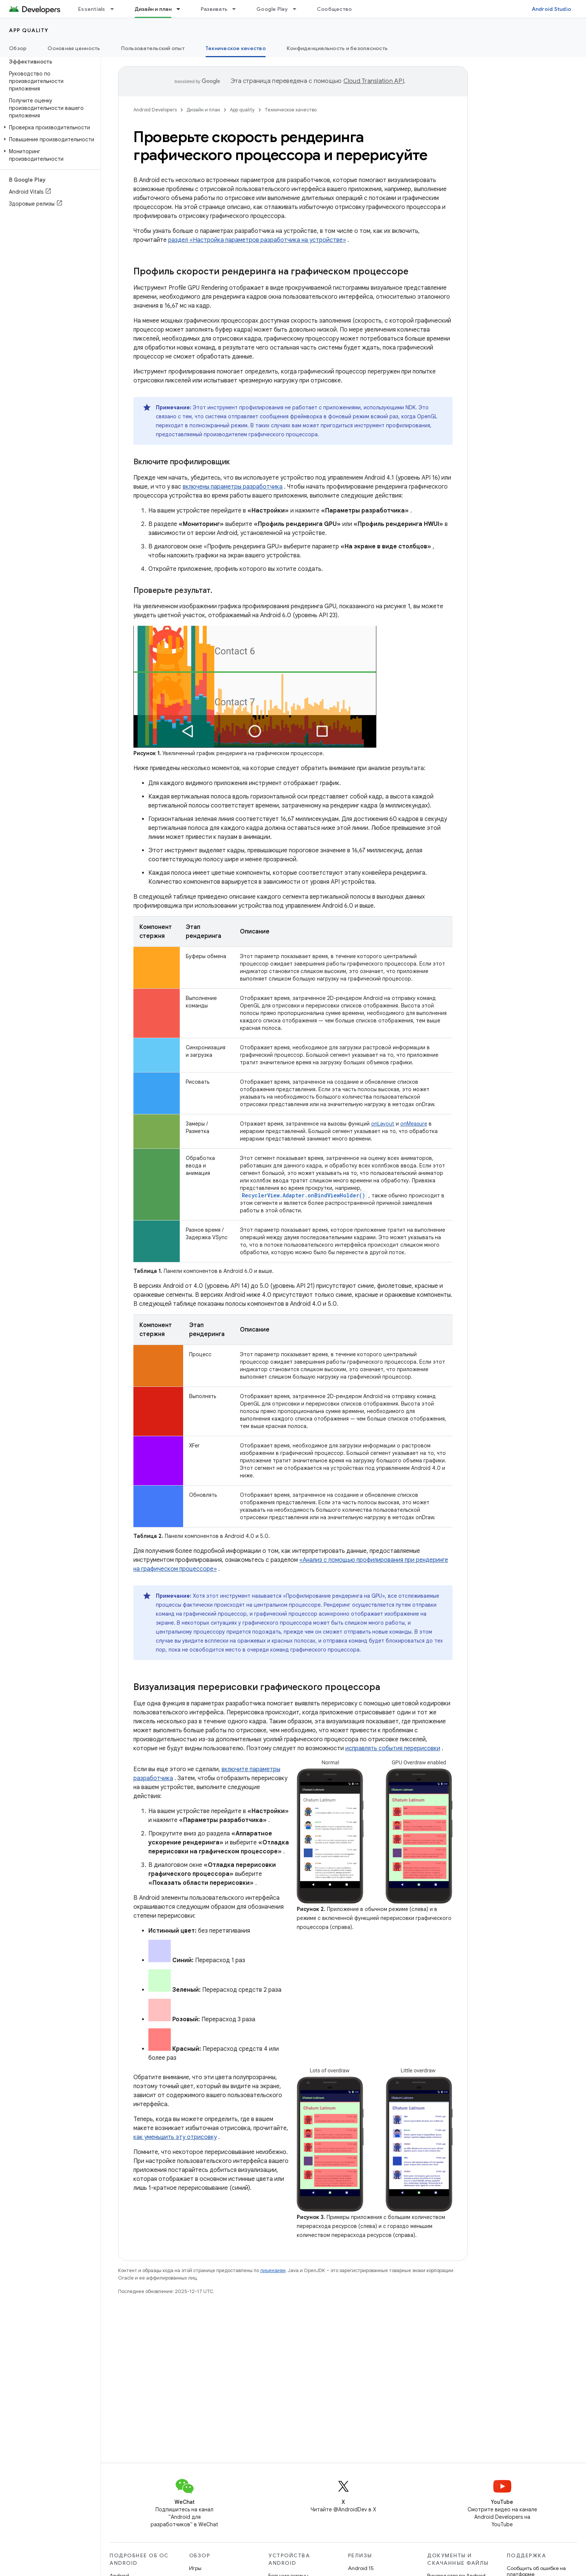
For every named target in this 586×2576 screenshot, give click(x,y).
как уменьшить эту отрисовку (175, 2137)
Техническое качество (291, 110)
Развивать (214, 9)
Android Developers (155, 110)
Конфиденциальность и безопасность (337, 48)
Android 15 (361, 2568)
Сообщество (334, 9)
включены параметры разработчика (233, 486)
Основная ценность (73, 48)
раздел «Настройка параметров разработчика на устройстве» (257, 240)
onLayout (382, 1123)
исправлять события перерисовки (392, 1748)
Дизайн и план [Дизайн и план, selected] (153, 9)
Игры (195, 2568)
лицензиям (273, 2270)
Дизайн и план (203, 110)
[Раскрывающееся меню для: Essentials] (115, 9)
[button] (49, 127)
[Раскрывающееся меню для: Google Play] (298, 9)
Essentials (91, 9)
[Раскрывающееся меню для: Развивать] (237, 9)
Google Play (272, 9)
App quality (29, 30)
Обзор (18, 48)
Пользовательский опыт (153, 48)
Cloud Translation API (373, 81)
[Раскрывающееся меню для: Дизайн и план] (182, 9)
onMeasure (413, 1123)
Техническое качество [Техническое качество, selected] (236, 48)
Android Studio (551, 9)
